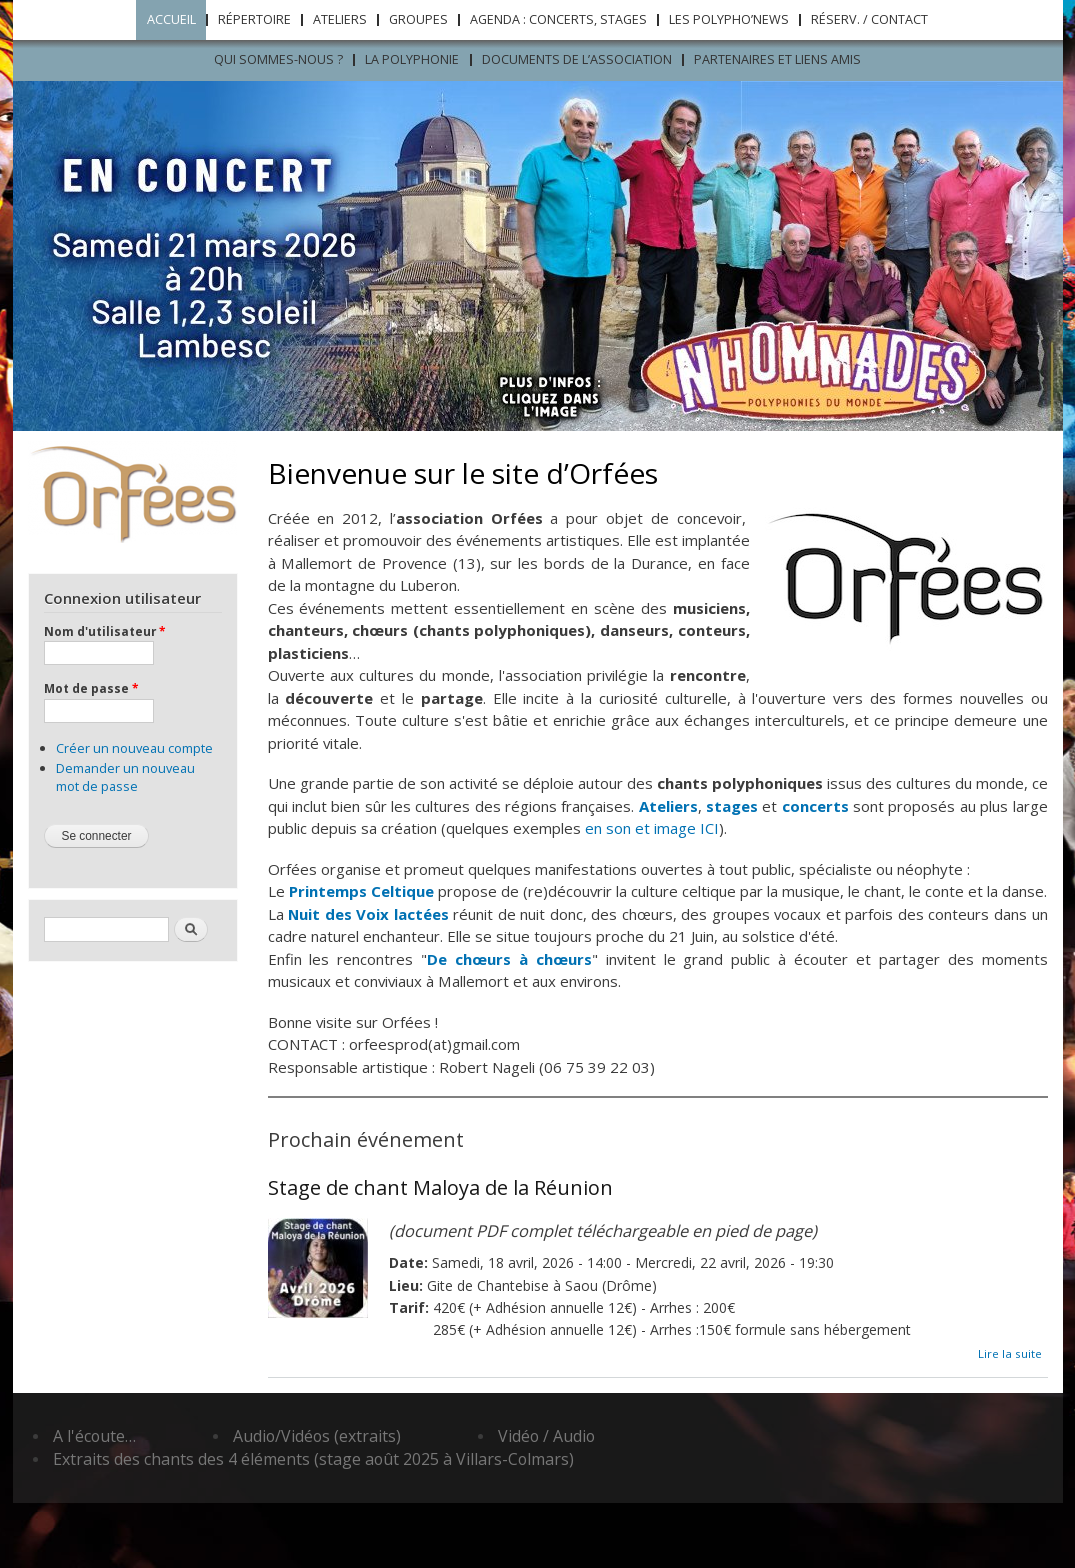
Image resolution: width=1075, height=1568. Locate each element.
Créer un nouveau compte (134, 748)
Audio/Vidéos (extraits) (317, 1436)
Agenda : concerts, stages (558, 19)
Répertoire (254, 19)
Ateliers (340, 19)
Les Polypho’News (729, 19)
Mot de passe (91, 688)
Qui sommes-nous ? (278, 59)
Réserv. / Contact (869, 19)
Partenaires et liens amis (777, 59)
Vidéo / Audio (546, 1436)
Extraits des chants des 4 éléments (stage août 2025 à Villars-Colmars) (313, 1459)
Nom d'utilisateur (104, 631)
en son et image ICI (652, 828)
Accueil (171, 19)
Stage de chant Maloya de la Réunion (440, 1187)
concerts (815, 806)
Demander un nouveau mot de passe (125, 777)
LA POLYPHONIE (412, 59)
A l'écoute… (94, 1436)
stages (732, 806)
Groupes (418, 19)
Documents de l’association (577, 59)
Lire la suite (1010, 1353)
